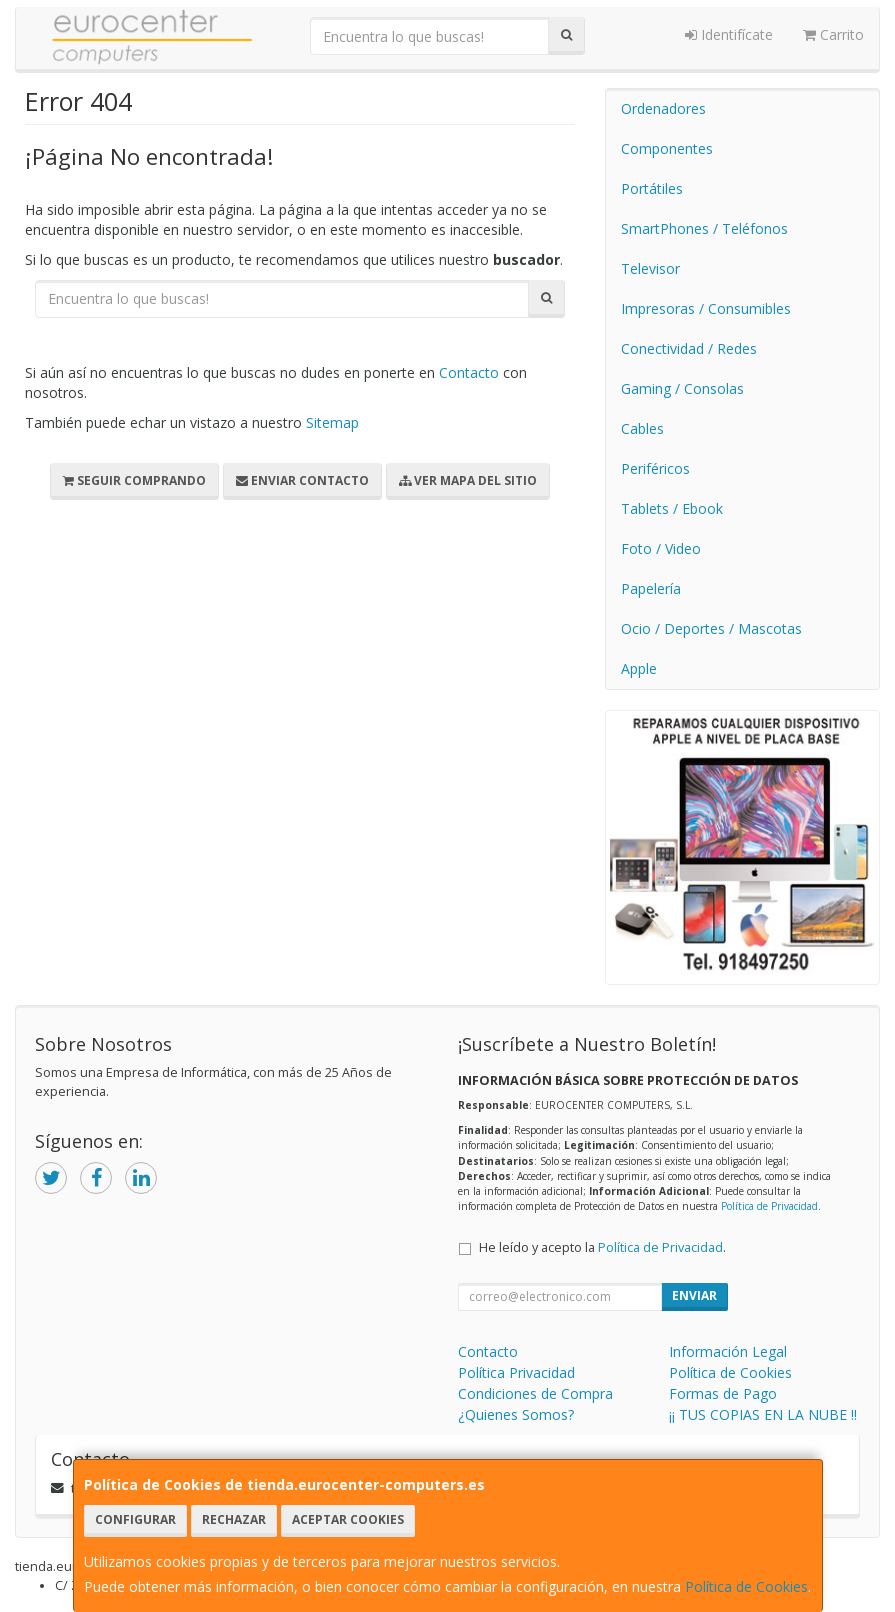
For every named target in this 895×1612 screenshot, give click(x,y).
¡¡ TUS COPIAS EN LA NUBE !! (763, 1414)
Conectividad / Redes (689, 348)
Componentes (667, 148)
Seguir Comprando (134, 480)
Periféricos (655, 468)
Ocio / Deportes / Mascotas (711, 628)
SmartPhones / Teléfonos (704, 228)
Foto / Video (661, 548)
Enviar (694, 1295)
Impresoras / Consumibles (706, 308)
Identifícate (729, 34)
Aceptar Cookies (348, 1519)
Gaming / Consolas (682, 388)
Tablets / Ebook (672, 508)
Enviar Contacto (302, 480)
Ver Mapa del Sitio (468, 480)
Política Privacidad (516, 1372)
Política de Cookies (746, 1586)
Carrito (833, 34)
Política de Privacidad (769, 1206)
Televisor (650, 268)
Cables (642, 428)
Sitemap (332, 422)
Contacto (469, 372)
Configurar (135, 1519)
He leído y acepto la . (602, 1247)
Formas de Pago (723, 1393)
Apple (639, 668)
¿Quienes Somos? (516, 1414)
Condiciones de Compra (535, 1393)
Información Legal (728, 1351)
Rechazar (234, 1519)
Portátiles (652, 188)
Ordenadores (663, 108)
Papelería (651, 588)
